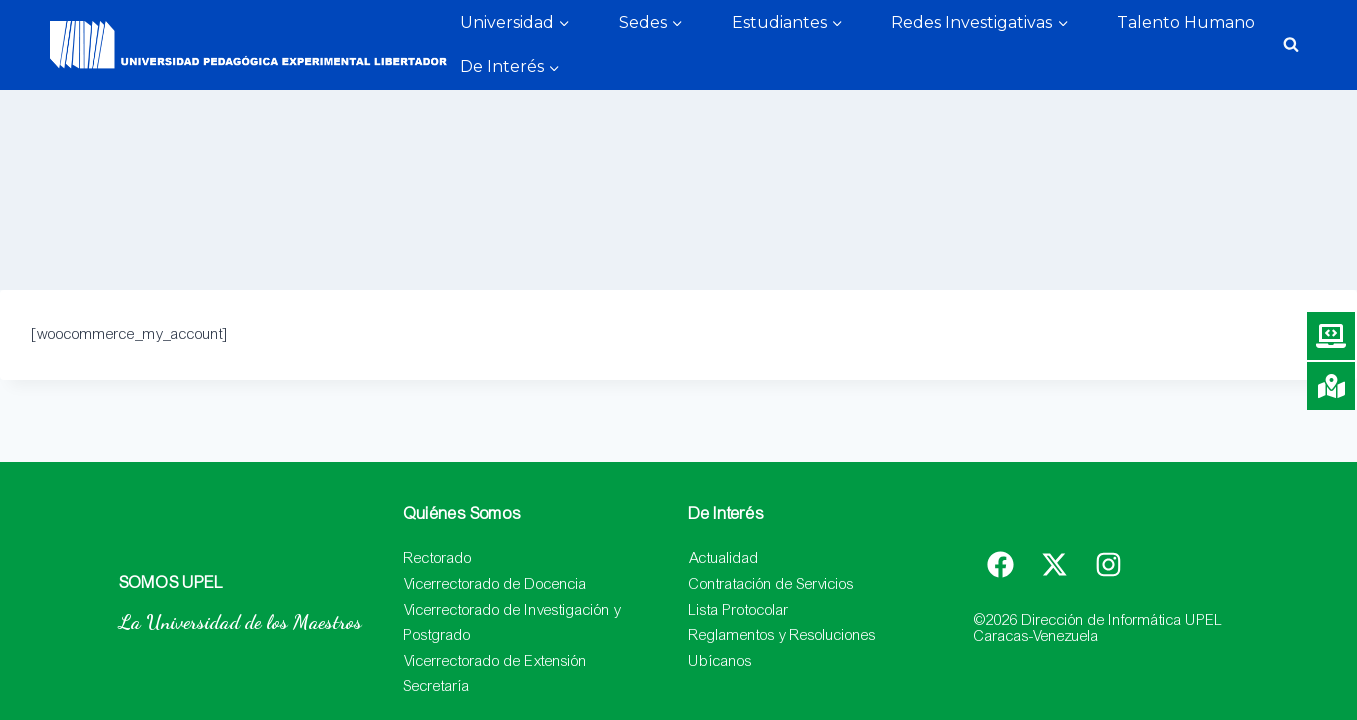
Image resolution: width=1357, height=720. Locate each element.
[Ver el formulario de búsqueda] (1291, 45)
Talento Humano (1186, 22)
